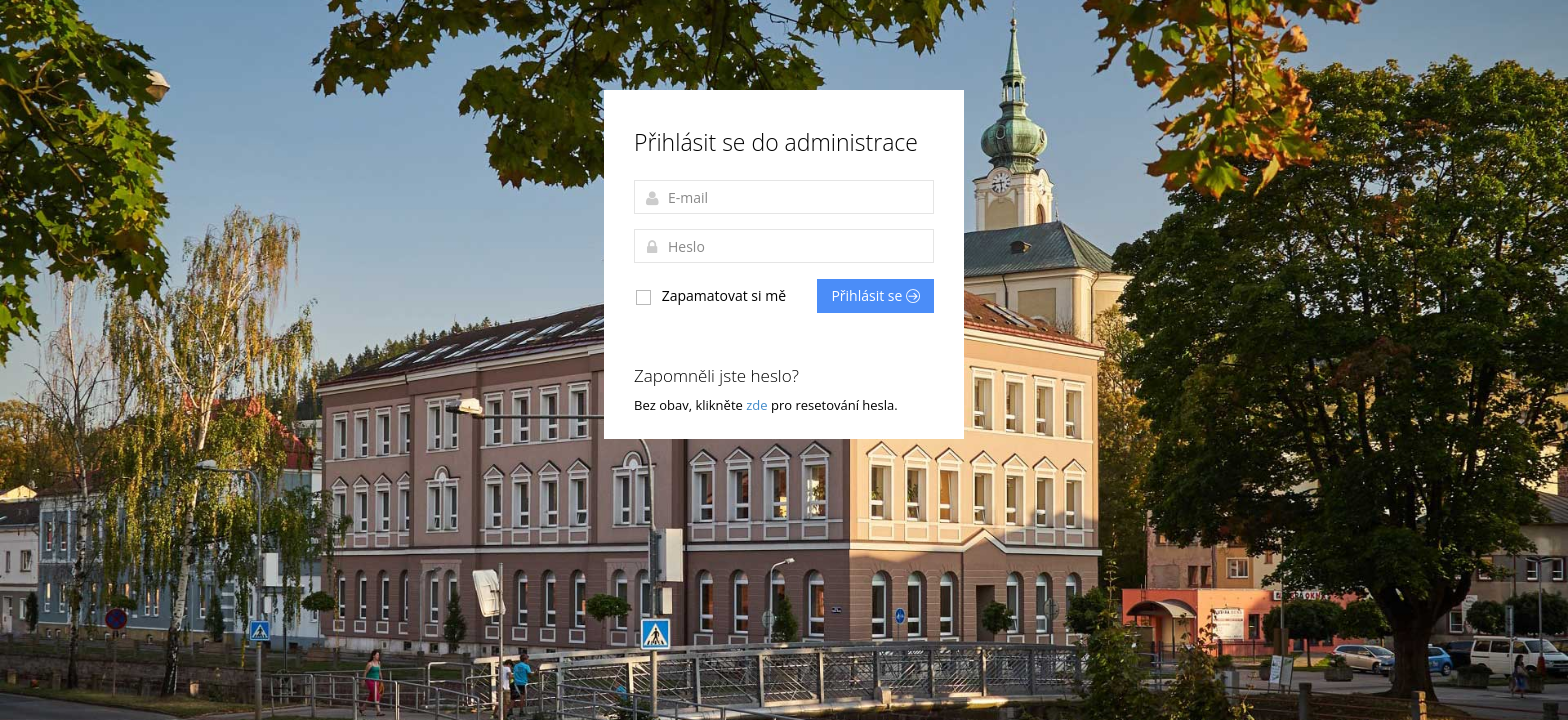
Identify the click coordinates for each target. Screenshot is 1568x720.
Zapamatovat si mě (710, 296)
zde (758, 405)
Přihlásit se (875, 295)
